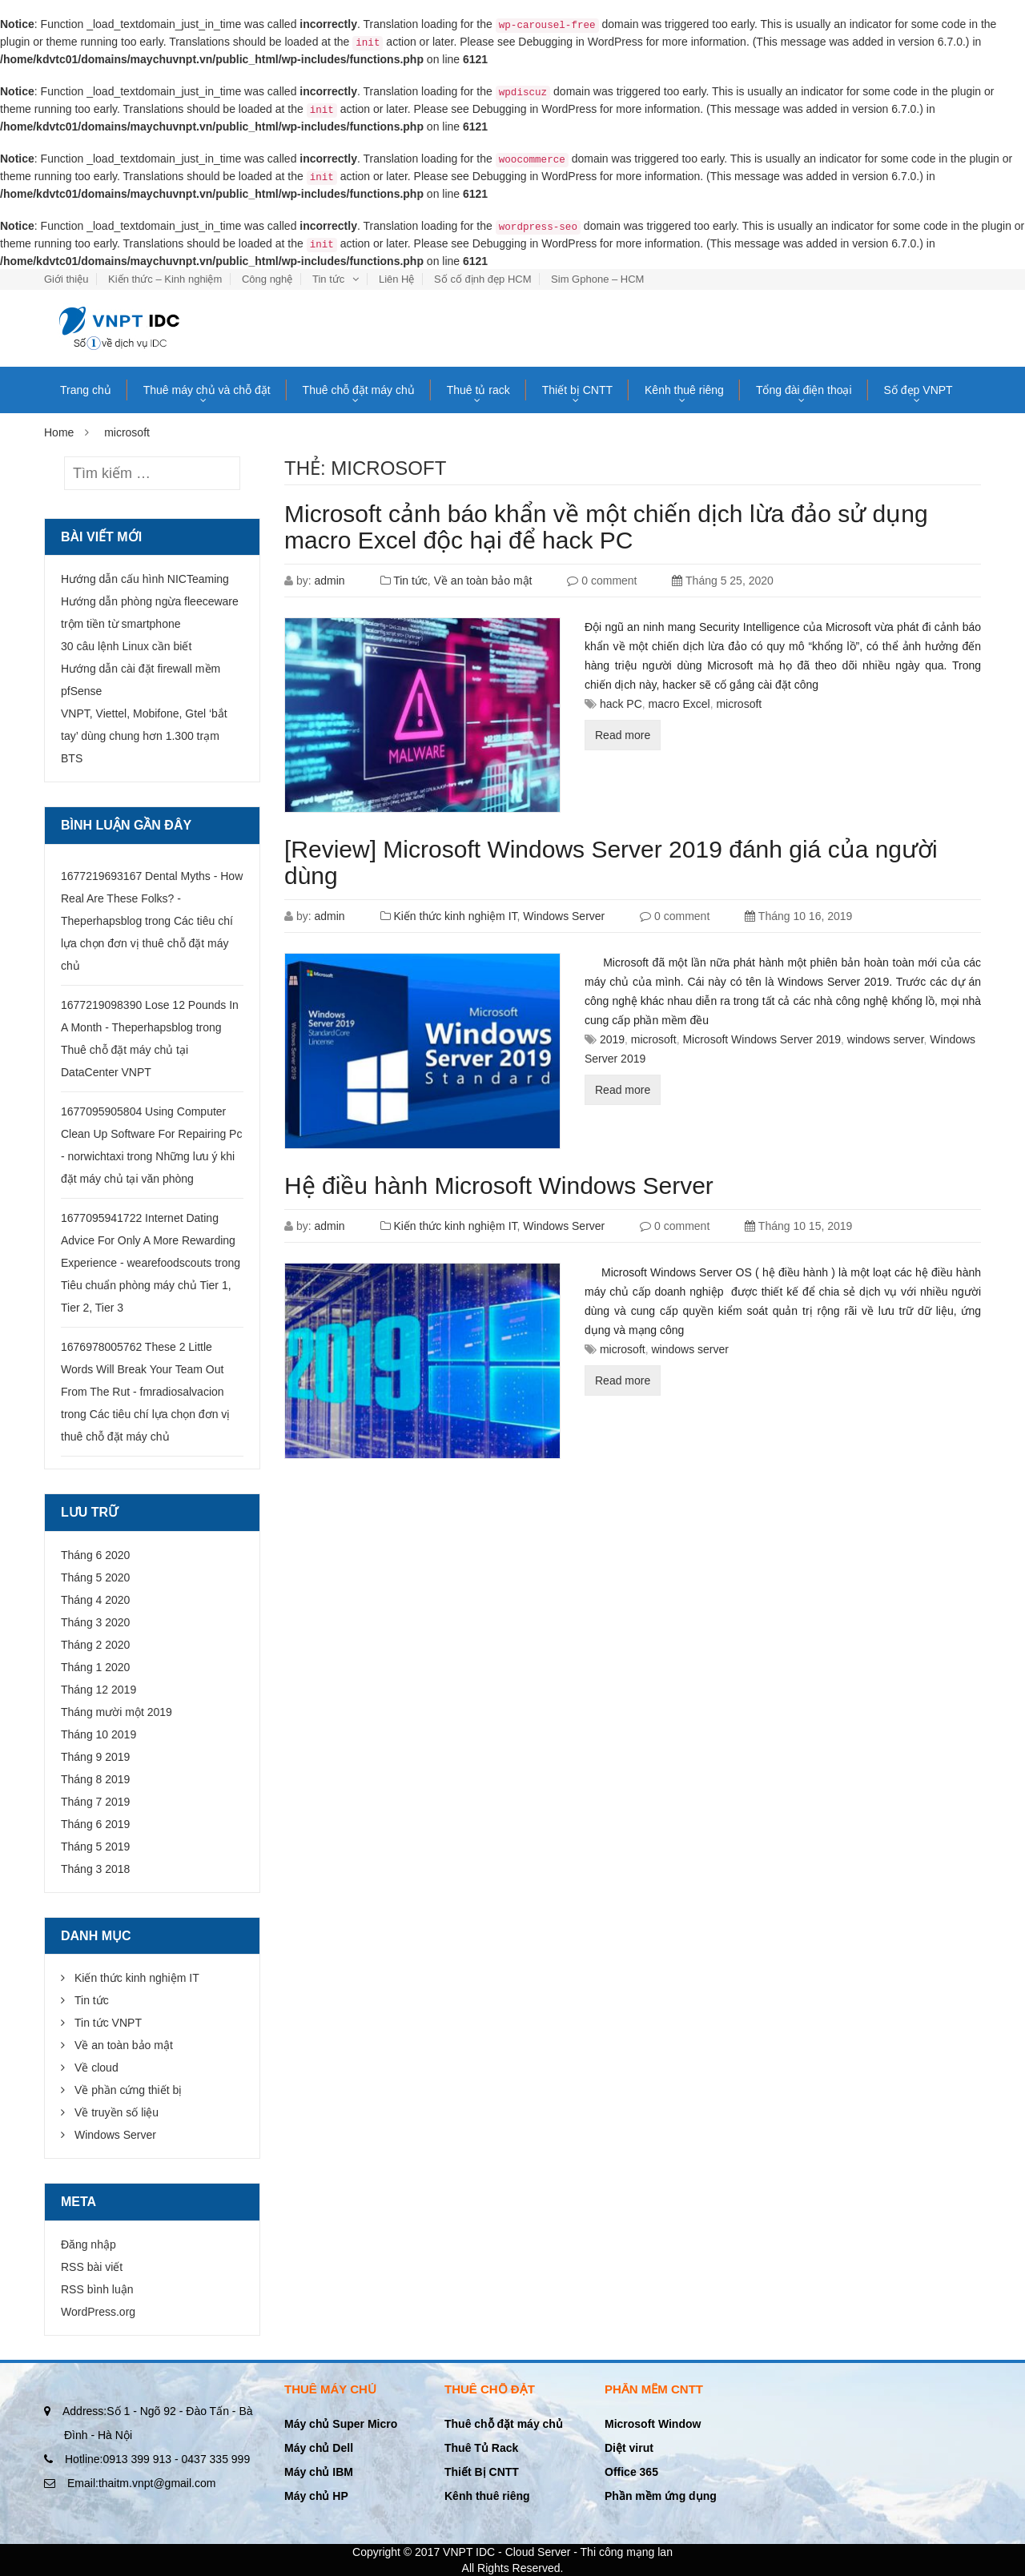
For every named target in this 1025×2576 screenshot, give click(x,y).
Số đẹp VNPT (918, 390)
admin (329, 580)
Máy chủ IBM (318, 2471)
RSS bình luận (97, 2289)
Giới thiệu (66, 279)
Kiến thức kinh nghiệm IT (455, 916)
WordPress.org (98, 2311)
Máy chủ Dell (318, 2447)
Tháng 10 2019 (98, 1734)
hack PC (621, 703)
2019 (612, 1039)
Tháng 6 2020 (95, 1555)
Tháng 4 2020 (95, 1599)
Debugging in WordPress (580, 41)
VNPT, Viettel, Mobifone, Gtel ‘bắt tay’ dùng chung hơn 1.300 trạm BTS (144, 736)
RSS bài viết (92, 2267)
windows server (885, 1039)
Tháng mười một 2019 (116, 1712)
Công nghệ (267, 279)
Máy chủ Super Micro (340, 2423)
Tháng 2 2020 (95, 1644)
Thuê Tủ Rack (481, 2447)
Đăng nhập (88, 2244)
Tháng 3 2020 (95, 1622)
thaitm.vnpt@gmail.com (141, 2483)
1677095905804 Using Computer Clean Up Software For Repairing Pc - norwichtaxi (151, 1134)
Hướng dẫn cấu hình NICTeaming (145, 579)
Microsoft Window (653, 2423)
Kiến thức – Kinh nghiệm (165, 279)
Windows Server (564, 916)
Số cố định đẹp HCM (482, 279)
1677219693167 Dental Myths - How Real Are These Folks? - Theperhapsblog (152, 898)
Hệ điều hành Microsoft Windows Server (498, 1185)
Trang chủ (85, 390)
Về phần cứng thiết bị (128, 2090)
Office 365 (631, 2471)
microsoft (739, 703)
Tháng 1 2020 (95, 1667)
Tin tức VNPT (108, 2022)
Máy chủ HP (316, 2496)
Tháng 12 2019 (98, 1689)
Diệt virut (629, 2447)
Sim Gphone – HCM (597, 279)
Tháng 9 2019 (95, 1756)
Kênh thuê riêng (684, 390)
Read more (622, 735)
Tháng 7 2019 (95, 1801)
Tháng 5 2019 (95, 1846)
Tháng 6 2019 (95, 1824)
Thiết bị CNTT (577, 390)
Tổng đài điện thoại (804, 390)
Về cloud (96, 2067)
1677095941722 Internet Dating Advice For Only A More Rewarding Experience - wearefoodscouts (148, 1240)
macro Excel (679, 703)
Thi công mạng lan (627, 2552)
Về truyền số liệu (116, 2112)
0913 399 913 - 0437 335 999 (157, 2459)
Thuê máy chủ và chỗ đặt (207, 390)
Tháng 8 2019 (95, 1779)
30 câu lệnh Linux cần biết (126, 646)
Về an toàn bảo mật (483, 580)
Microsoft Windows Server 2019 (761, 1039)
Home (59, 432)
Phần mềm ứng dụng (661, 2496)
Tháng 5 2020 (95, 1577)
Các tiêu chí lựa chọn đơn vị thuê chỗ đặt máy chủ (147, 943)
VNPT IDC (469, 2552)
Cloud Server (538, 2552)
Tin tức (328, 279)
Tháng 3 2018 (95, 1869)
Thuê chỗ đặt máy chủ (359, 390)
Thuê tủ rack (478, 390)
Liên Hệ (397, 279)
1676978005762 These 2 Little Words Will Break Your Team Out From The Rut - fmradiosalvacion (142, 1369)
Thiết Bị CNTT (481, 2471)
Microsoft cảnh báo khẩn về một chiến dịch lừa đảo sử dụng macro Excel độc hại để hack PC (606, 526)
